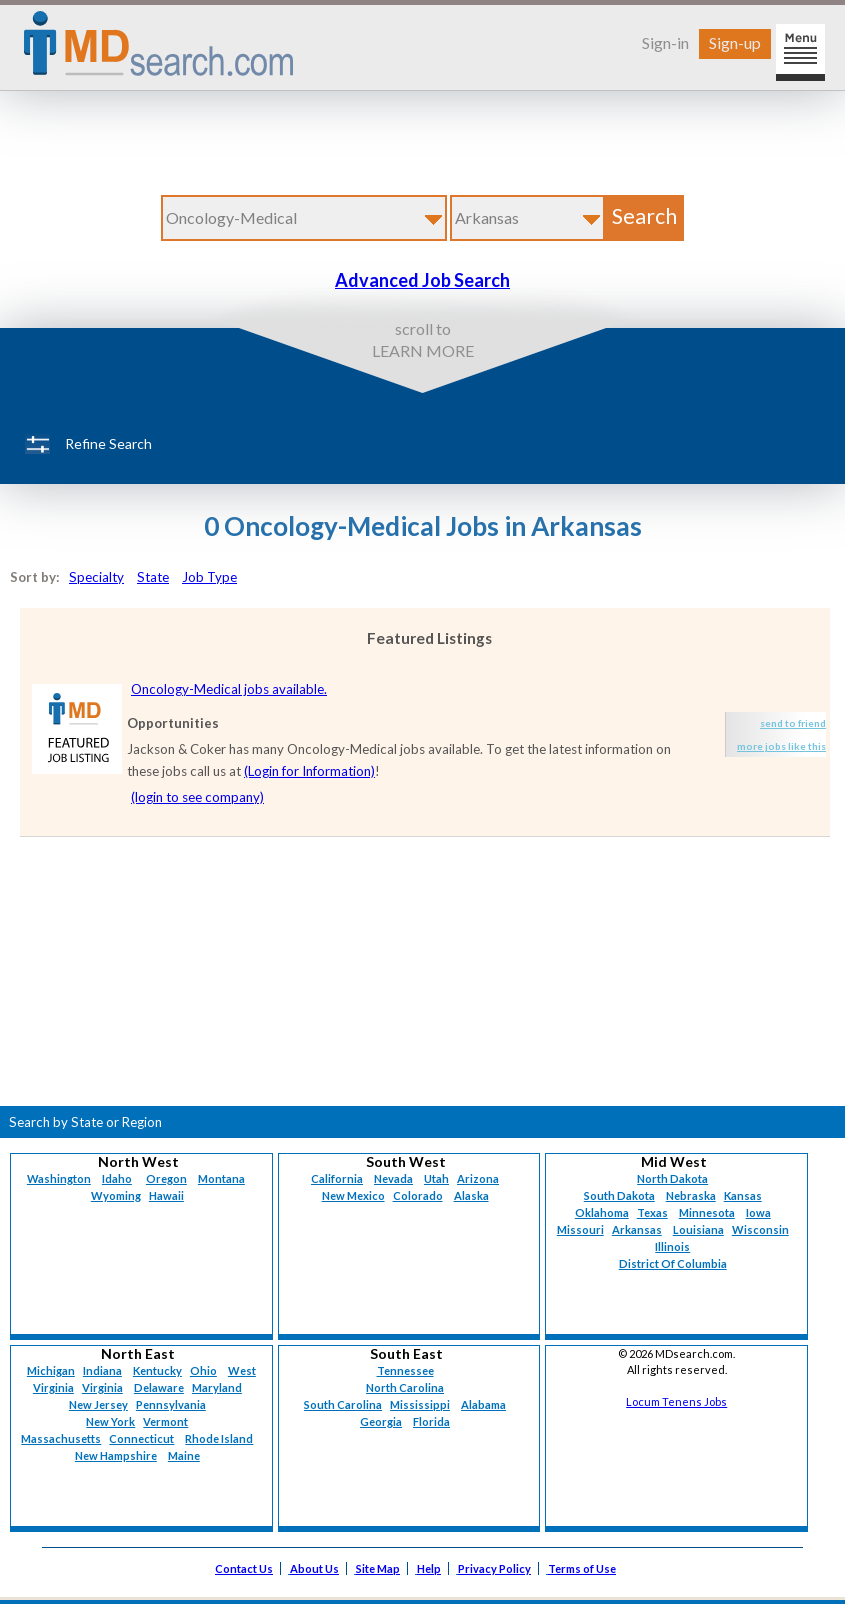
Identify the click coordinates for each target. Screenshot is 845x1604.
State (153, 577)
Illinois (672, 1246)
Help (429, 1568)
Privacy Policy (494, 1568)
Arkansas (637, 1229)
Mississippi (420, 1404)
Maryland (217, 1387)
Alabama (483, 1404)
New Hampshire (116, 1455)
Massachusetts (61, 1438)
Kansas (743, 1195)
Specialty (96, 577)
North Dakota (672, 1178)
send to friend (793, 723)
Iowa (758, 1212)
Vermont (165, 1421)
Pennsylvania (171, 1404)
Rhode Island (219, 1438)
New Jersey (98, 1404)
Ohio (203, 1370)
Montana (221, 1178)
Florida (431, 1421)
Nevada (393, 1178)
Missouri (580, 1229)
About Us (314, 1568)
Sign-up (735, 42)
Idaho (117, 1178)
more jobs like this (781, 746)
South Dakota (619, 1195)
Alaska (471, 1195)
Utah (436, 1178)
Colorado (418, 1195)
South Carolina (343, 1404)
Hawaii (166, 1195)
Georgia (381, 1421)
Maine (184, 1455)
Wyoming (116, 1195)
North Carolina (405, 1387)
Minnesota (707, 1212)
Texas (652, 1212)
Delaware (159, 1387)
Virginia (102, 1387)
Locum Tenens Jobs (676, 1401)
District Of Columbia (673, 1263)
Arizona (478, 1178)
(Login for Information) (309, 771)
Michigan (51, 1370)
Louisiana (698, 1229)
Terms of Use (582, 1568)
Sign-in (665, 42)
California (337, 1178)
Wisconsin (760, 1229)
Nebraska (691, 1195)
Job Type (209, 577)
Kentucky (157, 1370)
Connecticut (141, 1438)
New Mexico (353, 1195)
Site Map (378, 1568)
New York (110, 1421)
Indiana (102, 1370)
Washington (59, 1178)
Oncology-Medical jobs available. (229, 689)
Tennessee (405, 1370)
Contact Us (244, 1568)
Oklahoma (602, 1212)
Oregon (166, 1178)
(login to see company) (197, 797)
